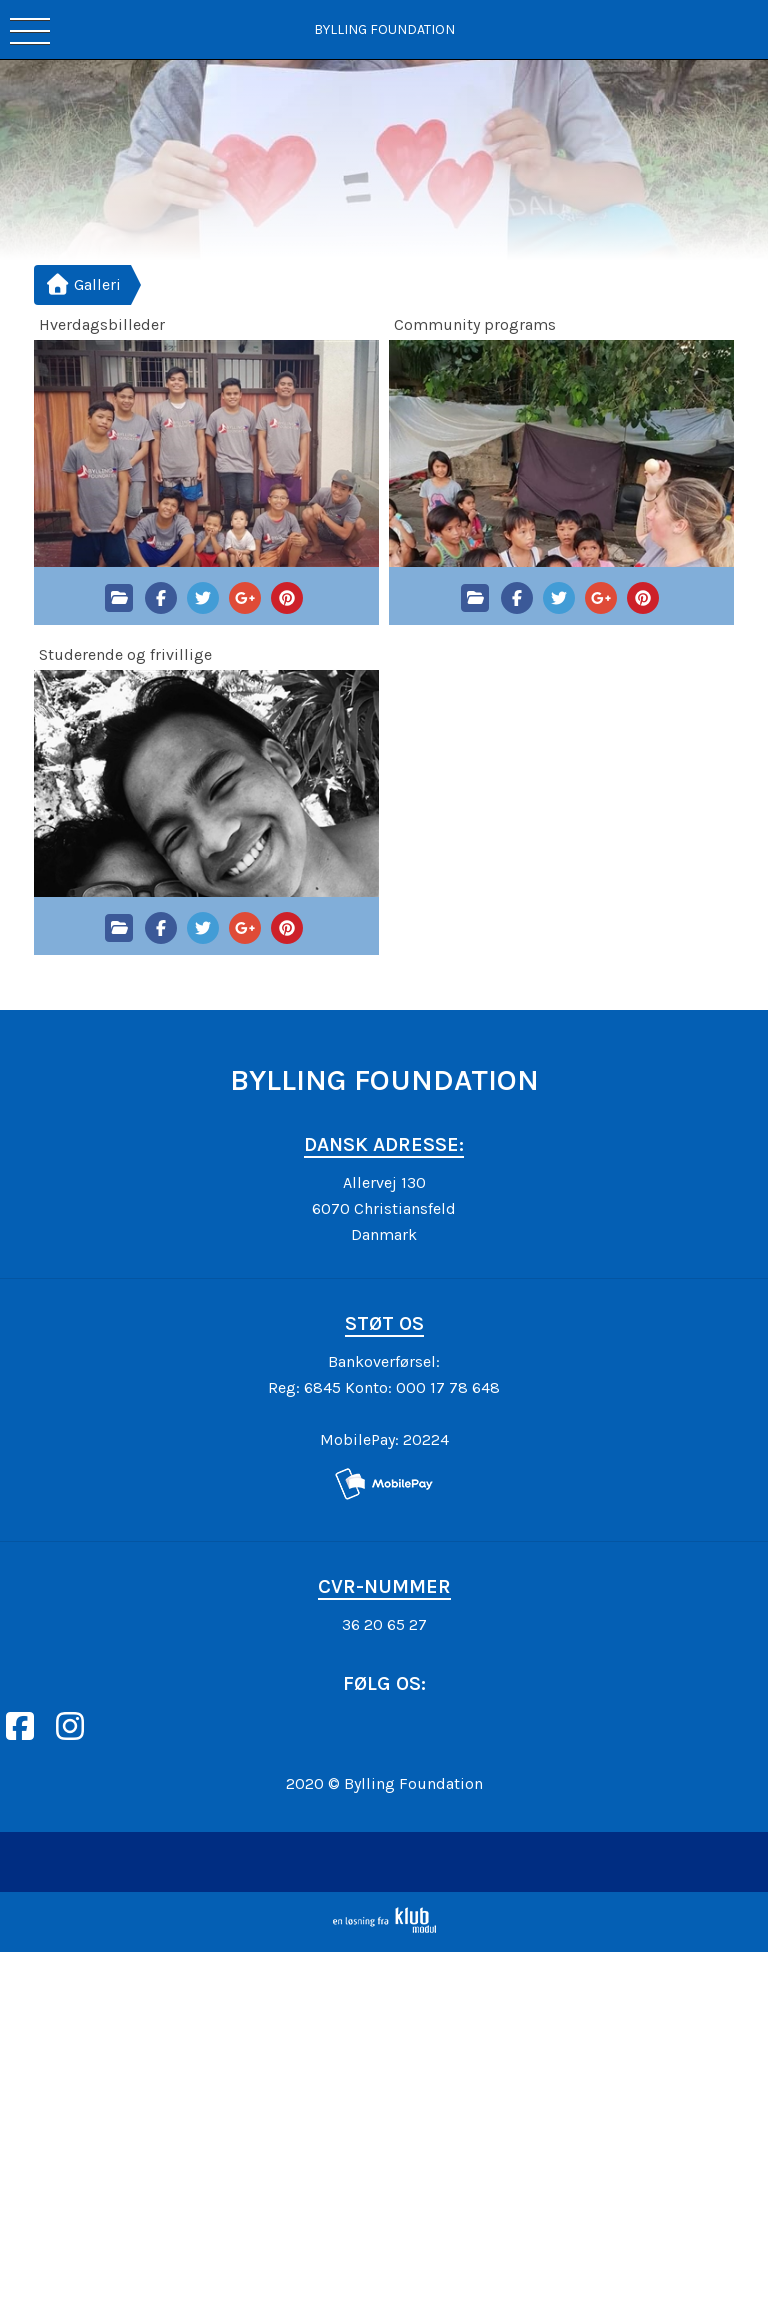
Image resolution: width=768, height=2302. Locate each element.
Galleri (83, 284)
